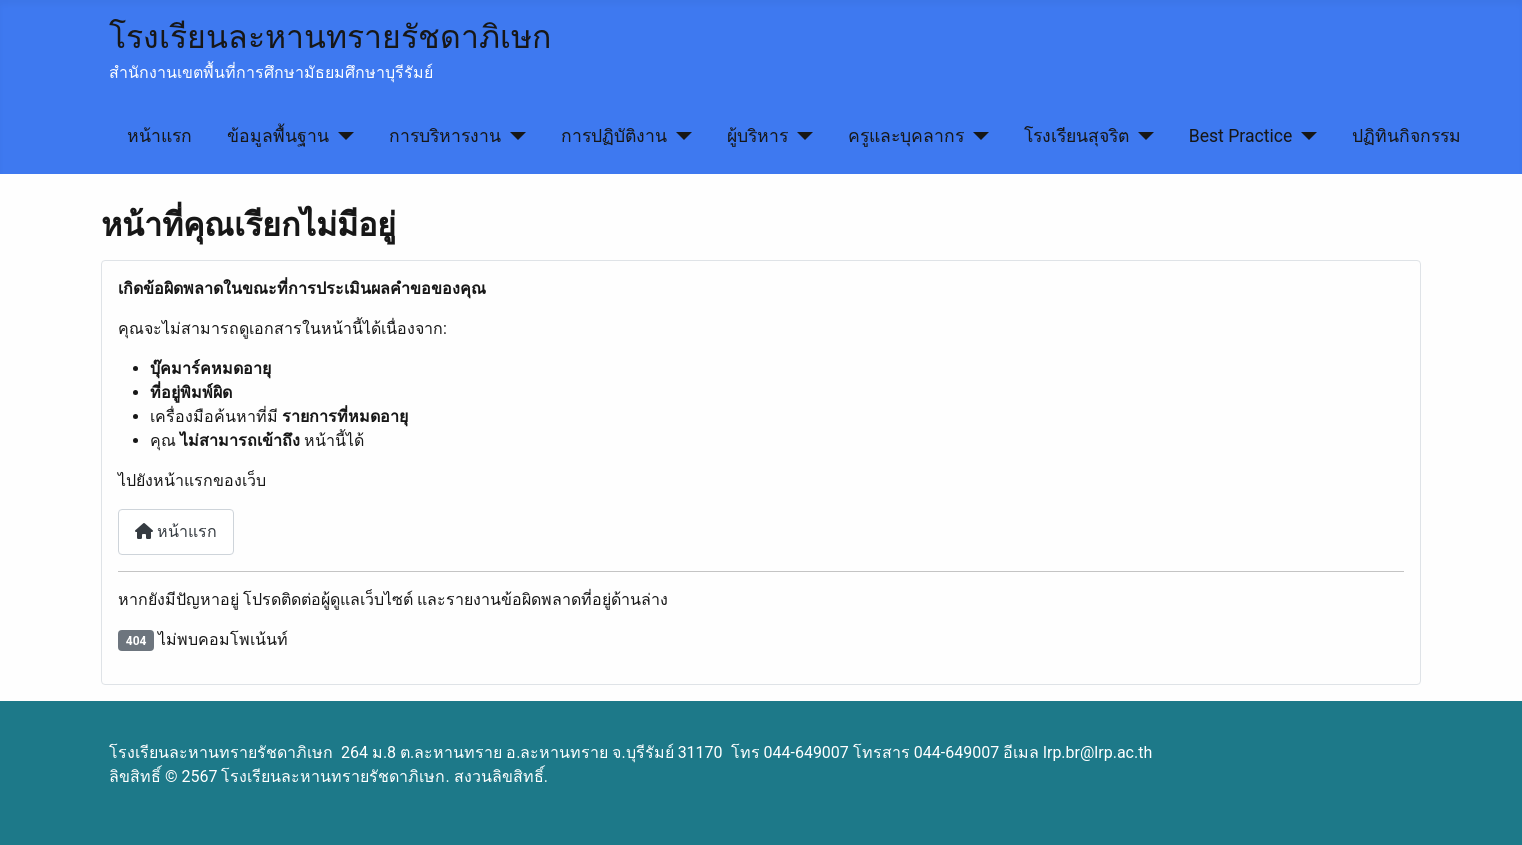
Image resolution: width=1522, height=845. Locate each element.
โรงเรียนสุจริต (1076, 136)
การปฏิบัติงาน (614, 136)
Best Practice (1241, 136)
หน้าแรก (159, 136)
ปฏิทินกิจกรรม (1406, 136)
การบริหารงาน (445, 136)
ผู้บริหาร (757, 136)
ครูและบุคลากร (906, 136)
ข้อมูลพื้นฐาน (278, 136)
